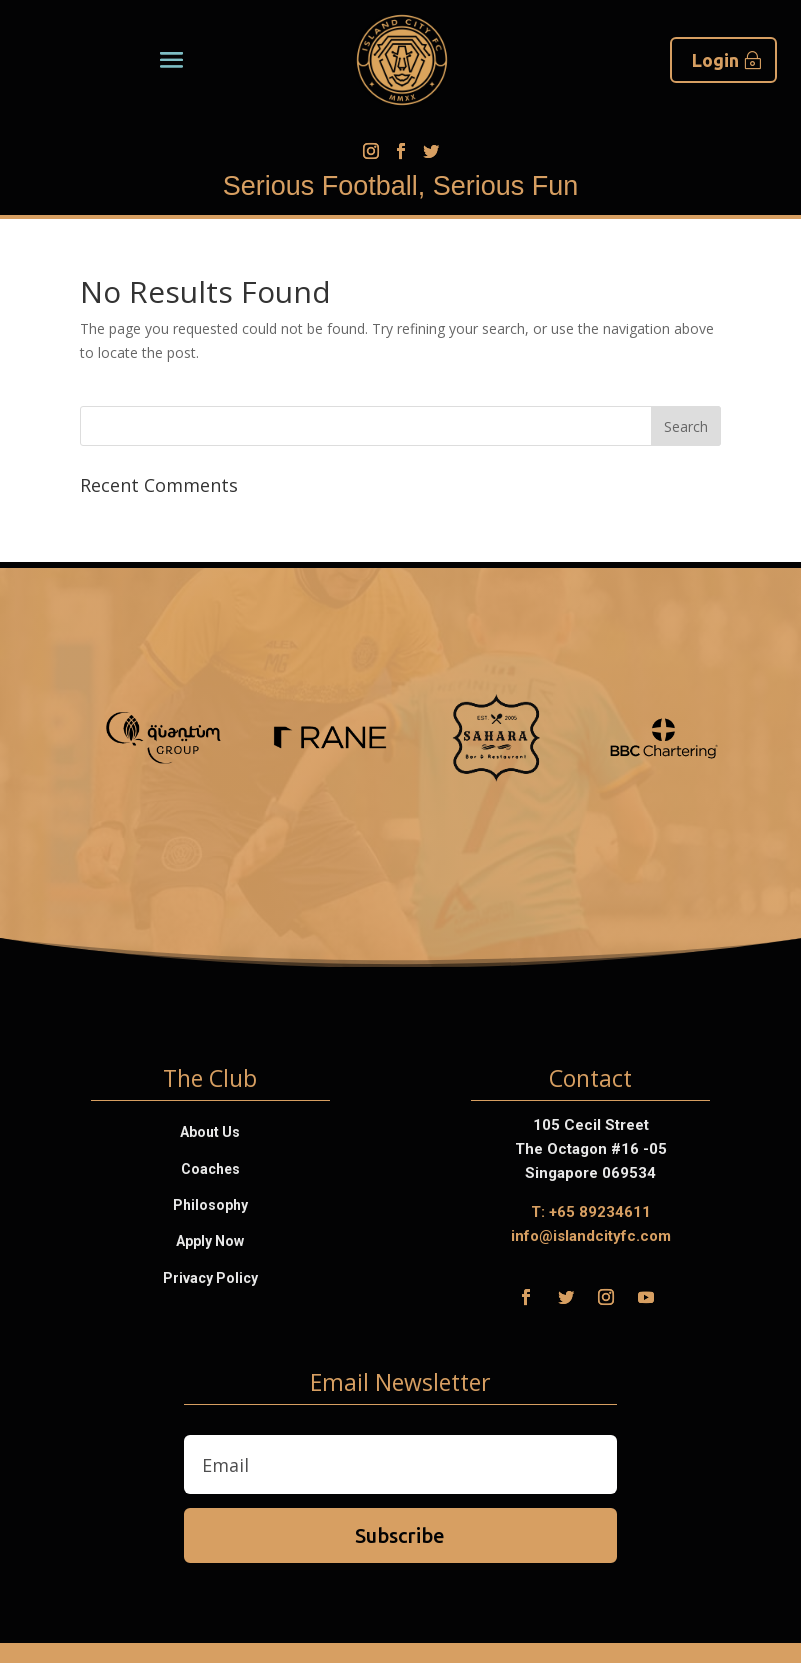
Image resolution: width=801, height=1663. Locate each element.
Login (715, 60)
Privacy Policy (210, 1278)
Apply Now (210, 1241)
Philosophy (210, 1205)
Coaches (210, 1169)
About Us (210, 1132)
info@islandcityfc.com (591, 1236)
